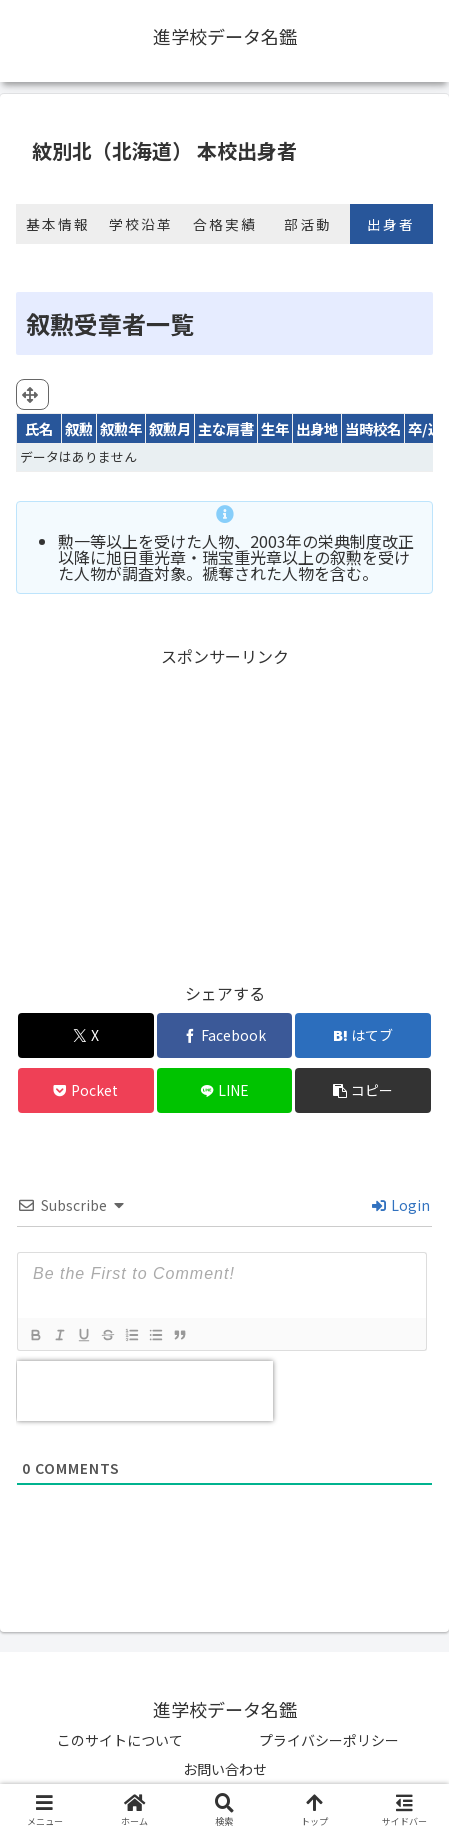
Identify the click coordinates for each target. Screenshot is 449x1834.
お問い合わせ (225, 1769)
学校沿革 (141, 224)
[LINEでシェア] (225, 1090)
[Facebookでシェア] (225, 1035)
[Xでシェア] (86, 1035)
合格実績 (225, 224)
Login (401, 1205)
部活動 (308, 224)
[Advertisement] (224, 811)
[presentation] (145, 1391)
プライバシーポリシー (329, 1740)
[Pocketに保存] (86, 1090)
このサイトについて (120, 1740)
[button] (363, 1090)
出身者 (391, 224)
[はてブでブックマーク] (363, 1035)
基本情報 (58, 224)
